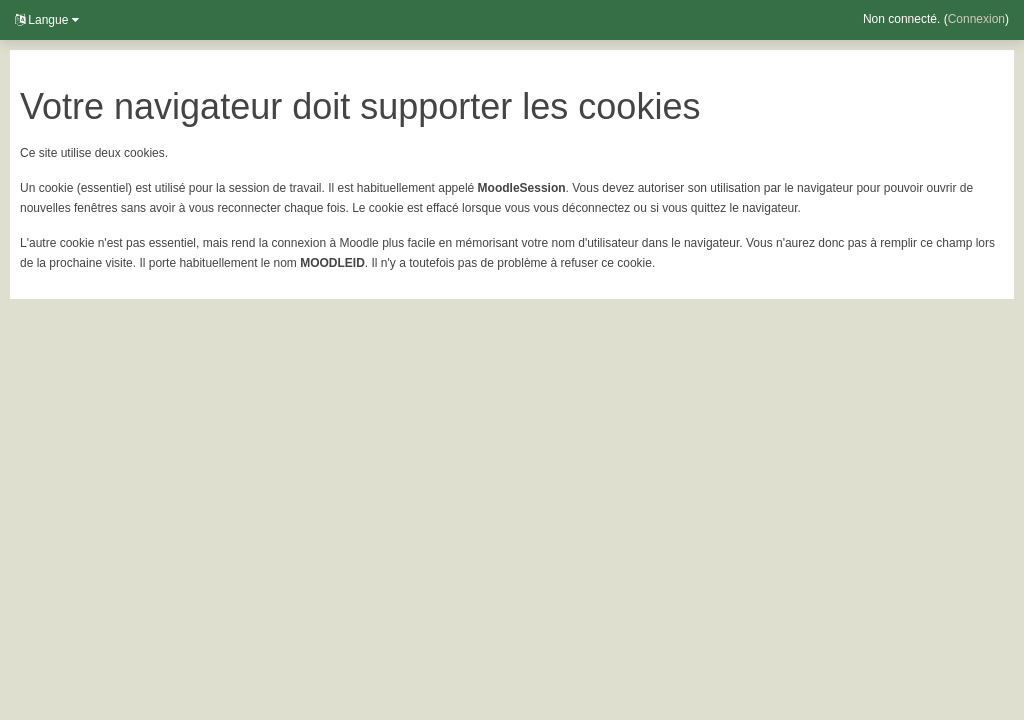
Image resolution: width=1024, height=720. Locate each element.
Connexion (976, 19)
